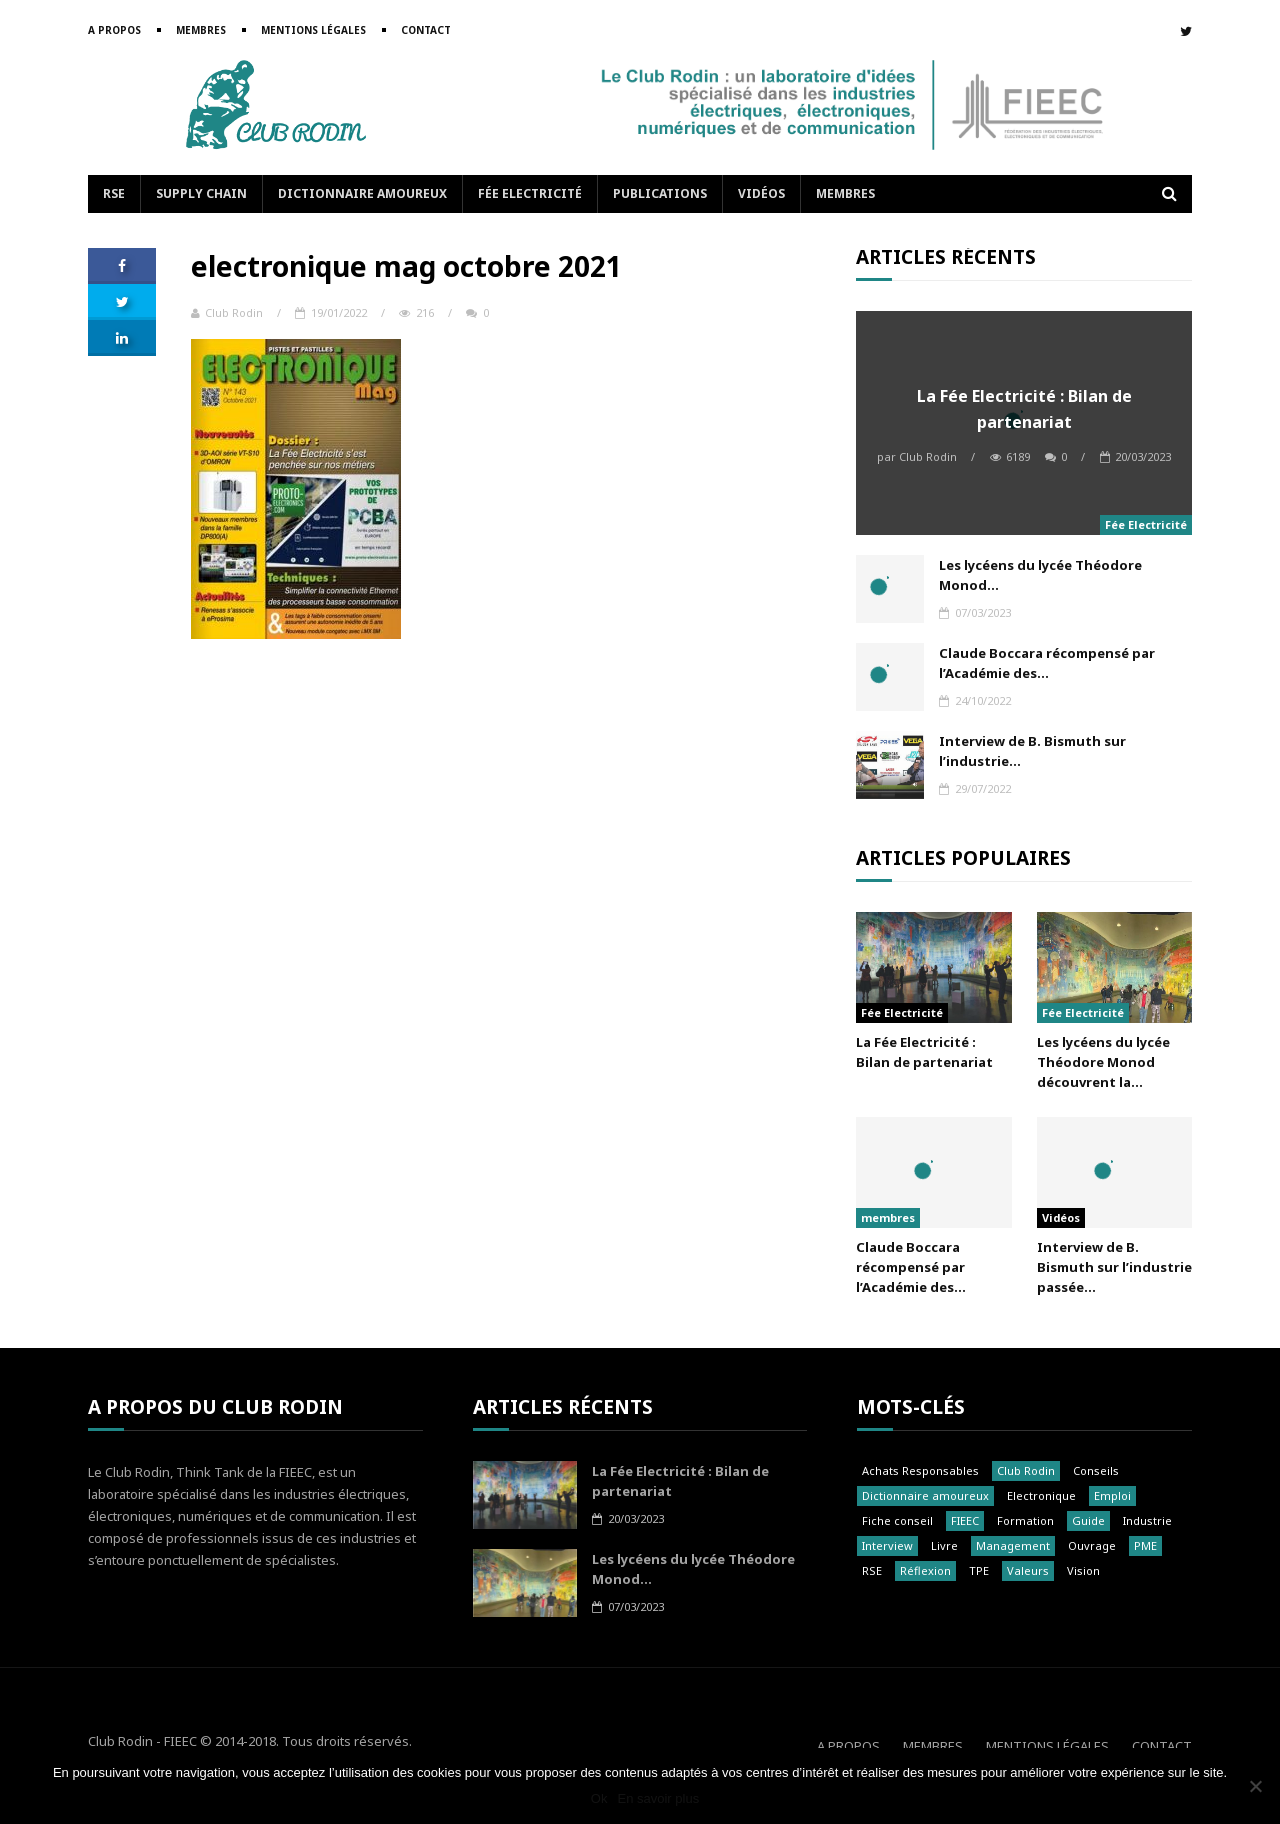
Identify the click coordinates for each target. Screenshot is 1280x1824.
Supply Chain (201, 193)
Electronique (1041, 1495)
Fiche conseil (897, 1520)
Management (1013, 1545)
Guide (1088, 1520)
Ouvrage (1092, 1545)
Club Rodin (227, 312)
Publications (660, 193)
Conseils (1096, 1470)
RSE (114, 193)
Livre (944, 1545)
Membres (201, 30)
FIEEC (965, 1520)
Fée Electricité (530, 193)
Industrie (1147, 1520)
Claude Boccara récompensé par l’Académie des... (1047, 663)
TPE (979, 1570)
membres (888, 1217)
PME (1145, 1545)
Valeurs (1028, 1570)
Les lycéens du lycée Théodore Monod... (1040, 575)
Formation (1025, 1520)
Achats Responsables (920, 1470)
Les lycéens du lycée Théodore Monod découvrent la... (1103, 1062)
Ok (599, 1798)
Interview (887, 1545)
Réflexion (925, 1570)
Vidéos (761, 193)
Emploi (1112, 1495)
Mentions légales (313, 30)
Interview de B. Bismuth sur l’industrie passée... (1114, 1267)
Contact (426, 30)
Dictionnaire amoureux (362, 193)
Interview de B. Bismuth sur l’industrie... (1032, 751)
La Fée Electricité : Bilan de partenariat (1024, 409)
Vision (1083, 1570)
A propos (114, 30)
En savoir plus (658, 1798)
